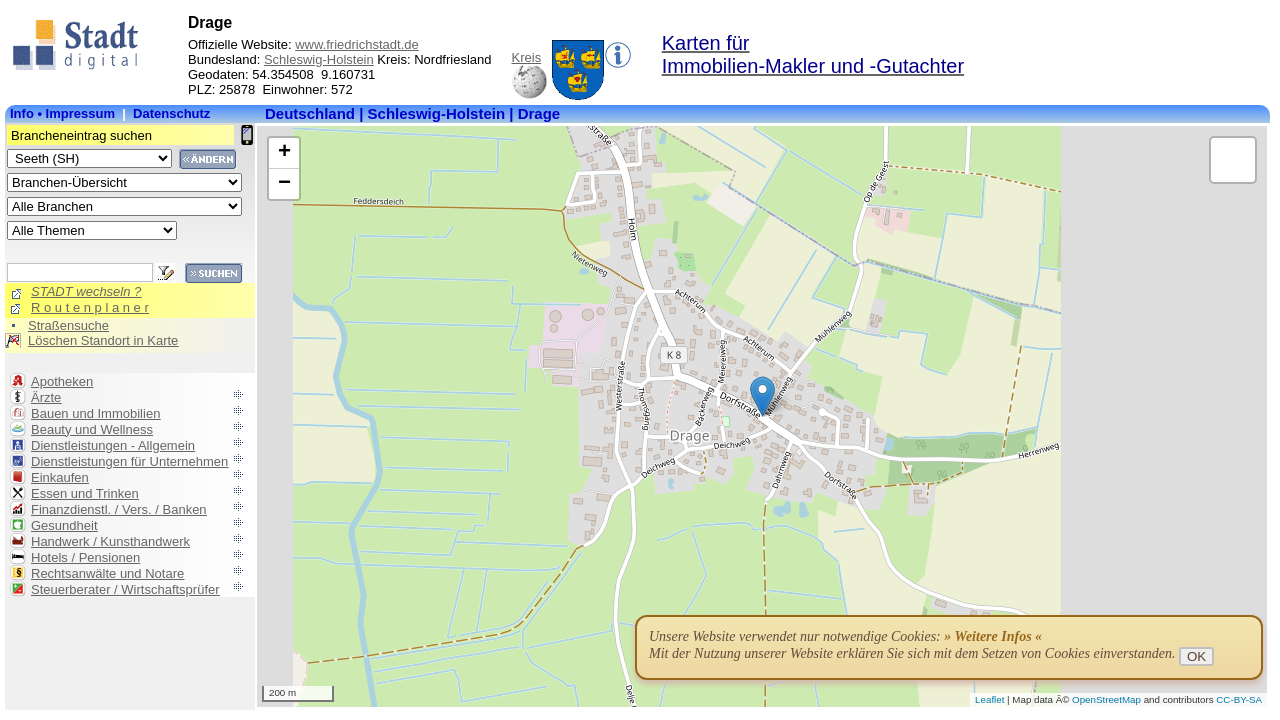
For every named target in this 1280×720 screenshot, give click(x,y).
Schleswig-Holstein (319, 59)
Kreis (527, 57)
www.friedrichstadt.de (357, 44)
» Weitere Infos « (993, 636)
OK (1196, 656)
